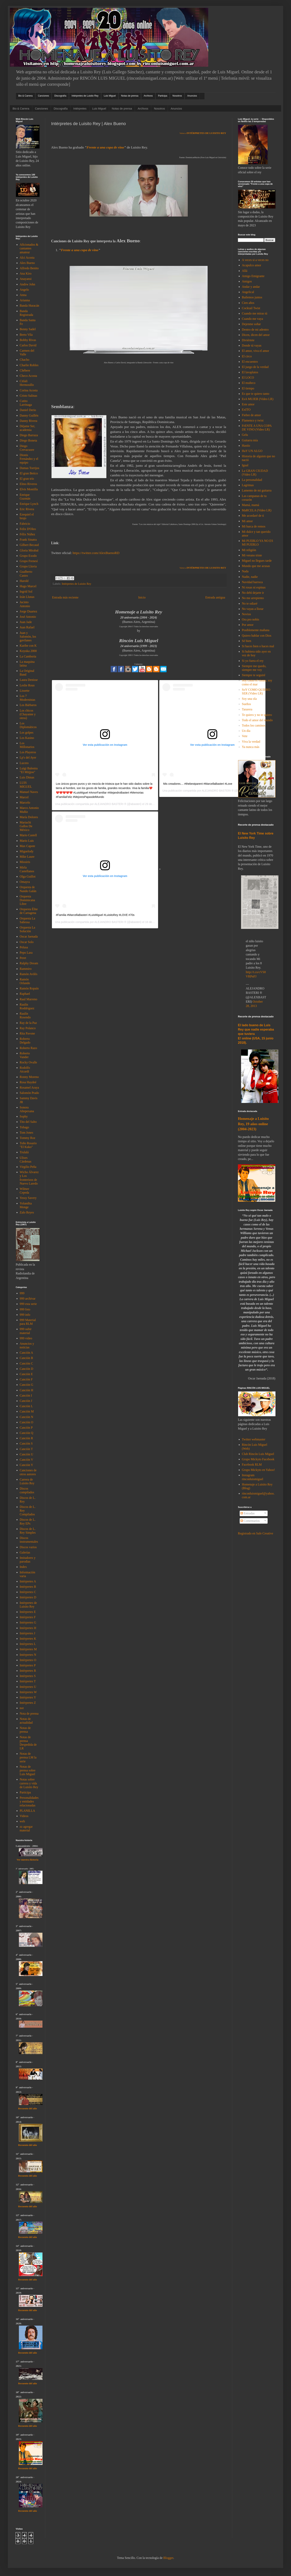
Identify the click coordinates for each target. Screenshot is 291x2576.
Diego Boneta (28, 440)
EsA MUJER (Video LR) (257, 399)
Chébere (25, 370)
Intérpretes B (28, 1586)
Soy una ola (249, 698)
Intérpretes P (28, 1665)
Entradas (247, 1513)
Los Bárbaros (28, 705)
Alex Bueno (27, 263)
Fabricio (25, 523)
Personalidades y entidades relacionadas (29, 1801)
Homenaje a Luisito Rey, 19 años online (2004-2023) (253, 1124)
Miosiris (25, 862)
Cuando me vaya (252, 318)
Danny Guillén (29, 415)
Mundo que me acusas (256, 566)
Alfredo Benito (29, 268)
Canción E (26, 1374)
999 (22, 1293)
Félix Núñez (27, 534)
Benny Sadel (28, 329)
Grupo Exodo (28, 555)
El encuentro (250, 361)
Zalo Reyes (27, 1212)
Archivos (148, 95)
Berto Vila (26, 334)
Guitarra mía (250, 440)
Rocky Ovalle (28, 1062)
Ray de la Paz (28, 1022)
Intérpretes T (28, 1681)
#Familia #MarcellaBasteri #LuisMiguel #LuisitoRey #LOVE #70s (95, 914)
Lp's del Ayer (28, 757)
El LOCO (248, 377)
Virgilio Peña (28, 1166)
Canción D (26, 1368)
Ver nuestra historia (28, 1859)
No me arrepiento (253, 598)
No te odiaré (249, 603)
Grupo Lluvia (28, 566)
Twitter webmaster (253, 1439)
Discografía (60, 95)
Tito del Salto (28, 1121)
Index (23, 1566)
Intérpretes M (28, 1649)
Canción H (26, 1390)
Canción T (26, 1449)
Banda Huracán (29, 305)
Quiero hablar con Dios (256, 635)
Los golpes (26, 732)
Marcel (24, 797)
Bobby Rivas (28, 340)
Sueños (246, 704)
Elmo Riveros (28, 484)
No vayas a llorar (252, 608)
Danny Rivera (28, 420)
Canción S (26, 1443)
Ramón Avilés (28, 974)
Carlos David (28, 345)
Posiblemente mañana (255, 630)
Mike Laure (27, 856)
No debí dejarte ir (253, 592)
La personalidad (252, 479)
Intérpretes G (28, 1622)
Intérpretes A (28, 1581)
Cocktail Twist (251, 308)
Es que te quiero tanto (255, 393)
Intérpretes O (28, 1660)
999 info (25, 1314)
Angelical (248, 292)
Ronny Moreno (29, 1077)
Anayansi (25, 278)
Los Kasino (27, 737)
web (22, 1821)
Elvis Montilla (29, 489)
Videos (24, 1816)
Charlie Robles (29, 365)
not (22, 1708)
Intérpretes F (28, 1617)
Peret (23, 958)
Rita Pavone (27, 1033)
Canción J (26, 1400)
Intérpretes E (28, 1611)
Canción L (26, 1406)
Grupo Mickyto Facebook (258, 1459)
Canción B (26, 1358)
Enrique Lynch (29, 503)
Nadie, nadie (250, 576)
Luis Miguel (110, 95)
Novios (246, 614)
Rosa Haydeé (28, 1082)
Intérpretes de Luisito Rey (85, 95)
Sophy (24, 1116)
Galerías (25, 1552)
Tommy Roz (27, 1138)
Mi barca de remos (253, 526)
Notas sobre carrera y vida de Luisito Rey (29, 1783)
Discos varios (28, 1547)
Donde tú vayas (252, 345)
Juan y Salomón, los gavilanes (28, 636)
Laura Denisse (29, 679)
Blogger (168, 2557)
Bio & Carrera (25, 95)
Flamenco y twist (252, 420)
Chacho (24, 359)
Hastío (246, 445)
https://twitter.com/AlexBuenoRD (96, 553)
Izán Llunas (27, 596)
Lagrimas (248, 485)
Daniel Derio (28, 410)
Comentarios (250, 1520)
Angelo (24, 289)
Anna (23, 295)
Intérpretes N (28, 1654)
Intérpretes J (27, 1633)
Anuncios (192, 95)
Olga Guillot (27, 876)
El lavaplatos (250, 372)
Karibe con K (28, 645)
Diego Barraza (29, 435)
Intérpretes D (28, 1597)
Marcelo (25, 802)
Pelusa (24, 947)
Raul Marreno (28, 999)
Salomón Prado (29, 1092)
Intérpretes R (28, 1670)
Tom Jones (26, 1132)
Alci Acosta (27, 257)
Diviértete (248, 340)
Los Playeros (28, 752)
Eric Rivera (27, 509)
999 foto (25, 1309)
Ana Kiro (25, 273)
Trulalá (24, 1152)
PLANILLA (27, 1810)
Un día (246, 730)
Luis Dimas (27, 777)
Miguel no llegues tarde (257, 560)
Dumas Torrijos (29, 468)
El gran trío (27, 478)
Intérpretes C (28, 1592)
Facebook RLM (252, 1464)
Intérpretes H (28, 1628)
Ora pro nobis (250, 619)
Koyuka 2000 (28, 651)
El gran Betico (29, 473)
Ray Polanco (28, 1028)
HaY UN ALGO (252, 451)
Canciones (43, 95)
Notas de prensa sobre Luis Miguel (27, 1770)
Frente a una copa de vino (105, 147)
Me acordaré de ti (253, 515)
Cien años (248, 302)
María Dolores (29, 817)
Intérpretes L (28, 1644)
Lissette (24, 690)
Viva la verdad (251, 741)
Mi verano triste (252, 555)
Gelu (245, 434)
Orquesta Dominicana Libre (27, 900)
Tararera (247, 709)
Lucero (24, 763)
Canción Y (26, 1465)
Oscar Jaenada (29, 936)
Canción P (26, 1427)
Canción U (26, 1454)
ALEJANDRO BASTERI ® (110, 804)
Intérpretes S (28, 1676)
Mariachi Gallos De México (26, 826)
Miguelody (26, 851)
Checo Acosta (28, 375)
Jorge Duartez (28, 611)
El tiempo (248, 388)
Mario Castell (28, 835)
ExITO (246, 409)
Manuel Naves (29, 792)
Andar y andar (251, 286)
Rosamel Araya (29, 1087)
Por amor (247, 624)
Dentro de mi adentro (255, 329)
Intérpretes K (28, 1638)
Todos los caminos (253, 725)
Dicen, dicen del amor (256, 335)
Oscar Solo (27, 942)
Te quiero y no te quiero (257, 714)
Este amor (248, 404)
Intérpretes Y (28, 1697)
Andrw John (27, 284)
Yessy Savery (28, 1197)
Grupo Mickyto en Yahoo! (258, 1469)
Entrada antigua (215, 597)
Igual (245, 465)
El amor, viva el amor (255, 350)
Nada (245, 571)
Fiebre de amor (251, 415)
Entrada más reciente (65, 597)
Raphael (25, 993)
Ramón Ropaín (29, 988)
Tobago (24, 1127)
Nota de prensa (29, 1713)
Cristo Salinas (28, 395)
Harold (24, 581)
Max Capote (27, 846)
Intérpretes (80, 108)
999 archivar (27, 1298)
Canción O (26, 1422)
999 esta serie (28, 1304)
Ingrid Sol (26, 591)
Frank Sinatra (28, 539)
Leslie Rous (27, 685)
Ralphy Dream (29, 963)
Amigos (247, 281)
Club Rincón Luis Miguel (258, 1454)
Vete (244, 736)
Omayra (25, 881)
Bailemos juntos (252, 297)
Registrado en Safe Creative (255, 1533)
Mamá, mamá (250, 505)
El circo (247, 356)
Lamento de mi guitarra (257, 490)
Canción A (26, 1352)
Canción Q (26, 1433)
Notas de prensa (129, 95)
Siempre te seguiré (253, 675)
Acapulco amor (251, 265)
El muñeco (248, 382)
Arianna (25, 300)
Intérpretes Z (28, 1702)
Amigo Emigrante (253, 276)
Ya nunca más (250, 747)
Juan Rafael (27, 627)
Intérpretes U (28, 1686)
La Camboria (28, 656)
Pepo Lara (26, 952)
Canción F (26, 1379)
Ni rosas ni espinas (253, 587)
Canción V (26, 1459)
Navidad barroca (252, 582)
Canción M (27, 1411)
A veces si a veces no (255, 260)
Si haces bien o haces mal (258, 646)
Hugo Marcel (28, 586)
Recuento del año (27, 2108)
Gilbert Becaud (29, 545)
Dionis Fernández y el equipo (29, 458)
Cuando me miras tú (254, 313)
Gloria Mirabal (29, 550)
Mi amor (247, 521)
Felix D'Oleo (28, 529)
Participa (162, 95)
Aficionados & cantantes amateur (29, 248)
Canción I (26, 1395)
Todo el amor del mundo (257, 720)
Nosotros (177, 95)
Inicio (142, 597)
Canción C (26, 1363)
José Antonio (28, 616)
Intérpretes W (28, 1692)
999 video (26, 1338)
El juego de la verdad (255, 367)
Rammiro (25, 968)
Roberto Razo (28, 1048)
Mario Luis (27, 840)
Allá (244, 270)
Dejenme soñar (251, 324)
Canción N (26, 1417)
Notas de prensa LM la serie (28, 1757)
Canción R (26, 1438)
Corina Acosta (29, 390)
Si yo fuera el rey (252, 660)
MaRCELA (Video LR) (256, 510)
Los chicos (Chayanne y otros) (28, 714)
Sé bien (246, 641)
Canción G (26, 1384)
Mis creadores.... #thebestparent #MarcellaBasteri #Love (197, 783)
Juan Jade (26, 622)
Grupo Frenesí (29, 561)
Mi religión (249, 550)
